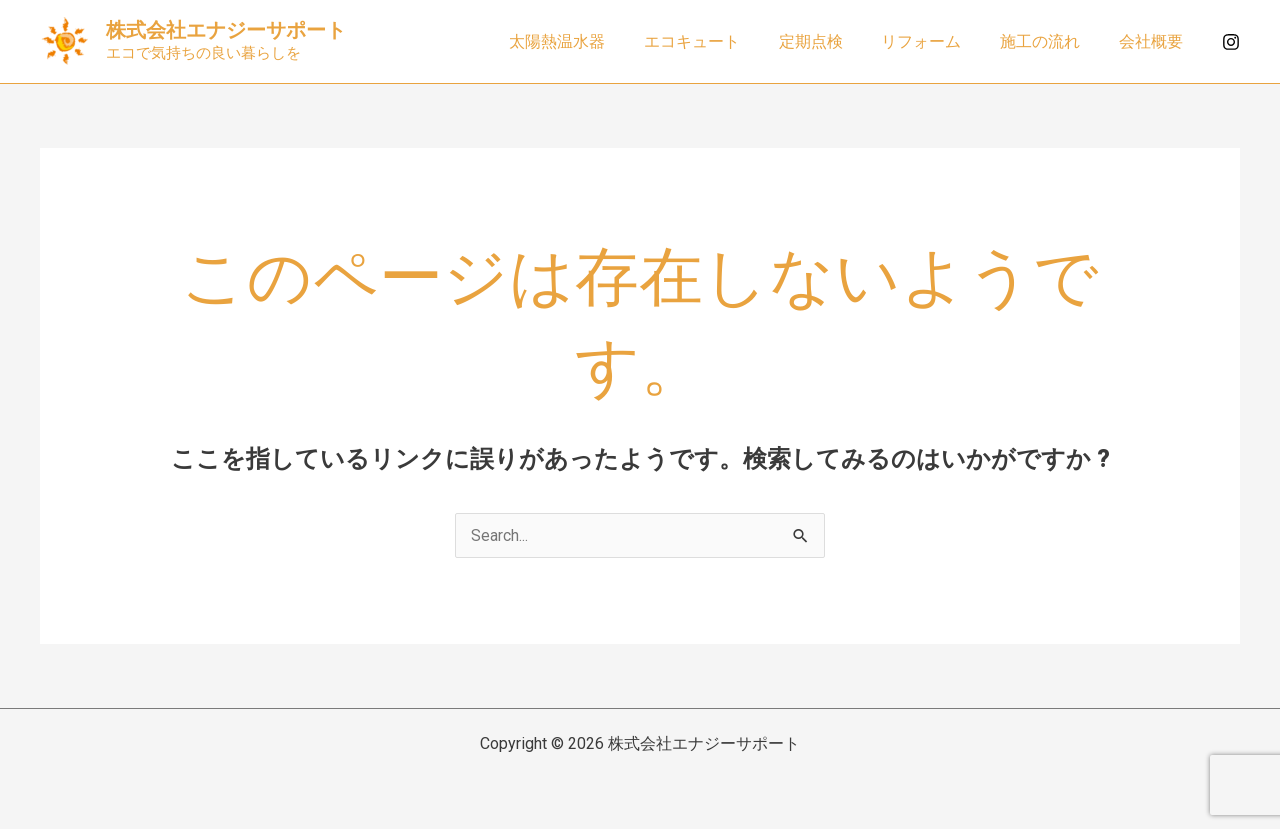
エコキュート (722, 41)
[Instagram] (1231, 42)
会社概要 (1154, 41)
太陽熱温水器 (594, 41)
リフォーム (938, 41)
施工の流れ (1050, 41)
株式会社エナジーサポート (226, 30)
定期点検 (834, 41)
